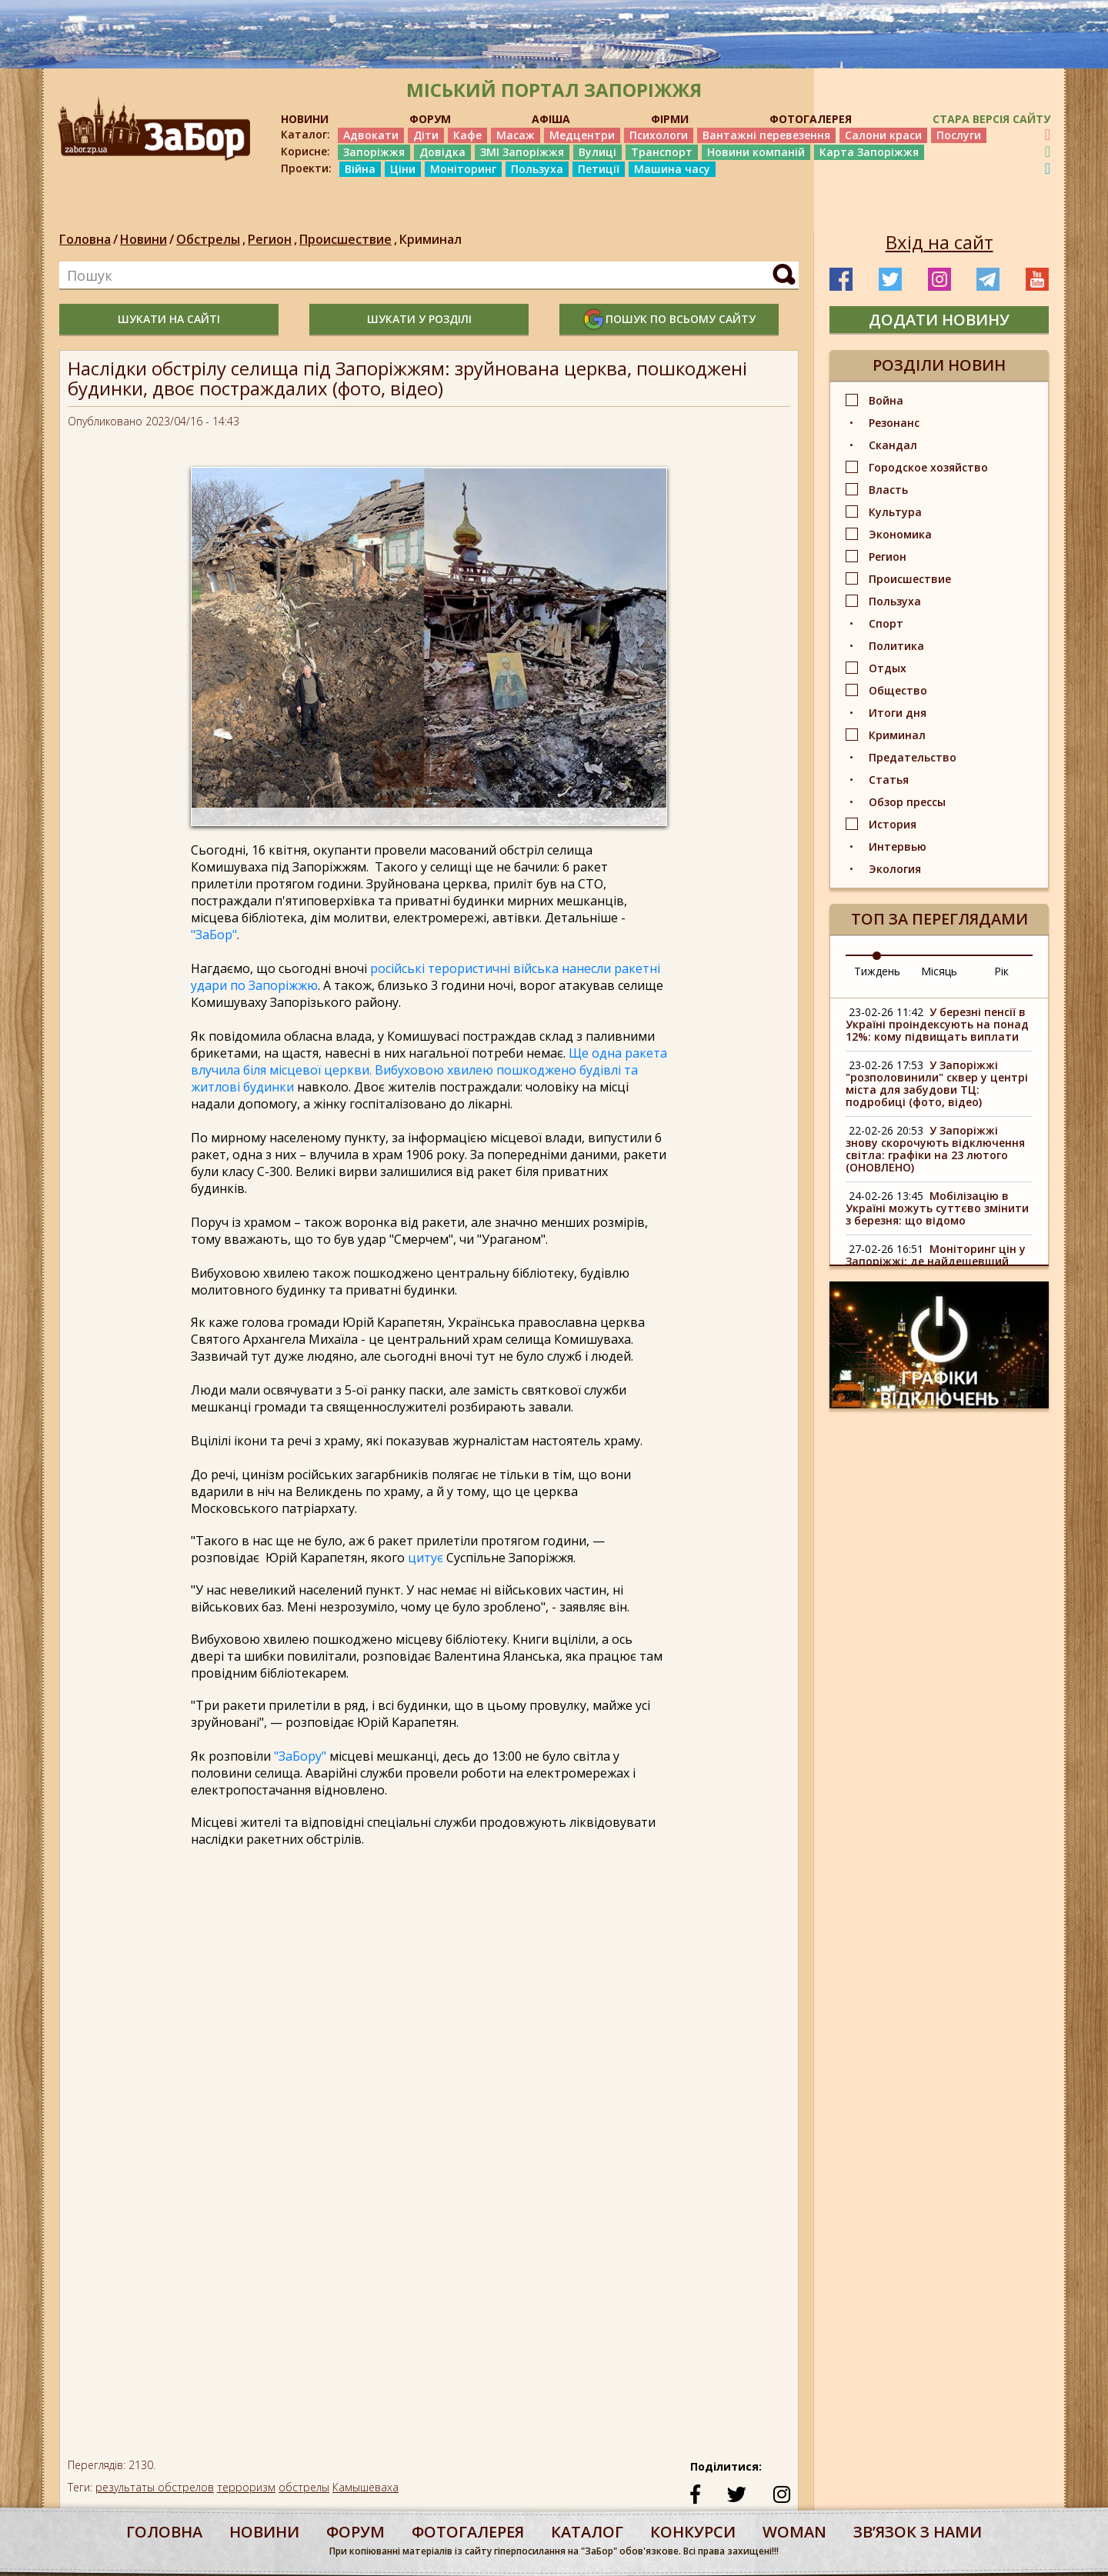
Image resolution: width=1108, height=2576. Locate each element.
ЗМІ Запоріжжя (522, 152)
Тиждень (877, 971)
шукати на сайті (169, 319)
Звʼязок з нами (917, 2531)
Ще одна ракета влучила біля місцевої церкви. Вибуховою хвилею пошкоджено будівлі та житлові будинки (429, 1070)
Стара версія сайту (991, 119)
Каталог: (305, 134)
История (892, 824)
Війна (360, 169)
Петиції (598, 169)
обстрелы (304, 2487)
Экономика (900, 534)
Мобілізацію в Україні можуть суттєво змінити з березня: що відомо (937, 1208)
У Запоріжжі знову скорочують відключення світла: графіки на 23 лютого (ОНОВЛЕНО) (935, 1149)
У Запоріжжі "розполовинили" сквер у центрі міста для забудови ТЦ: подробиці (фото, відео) (937, 1083)
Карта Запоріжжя (869, 152)
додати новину (939, 319)
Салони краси (883, 135)
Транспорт (661, 152)
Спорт (886, 623)
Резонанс (894, 422)
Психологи (658, 135)
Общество (898, 690)
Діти (426, 135)
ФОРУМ (430, 119)
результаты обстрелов (154, 2487)
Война (886, 400)
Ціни (403, 169)
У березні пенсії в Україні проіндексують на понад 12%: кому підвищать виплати (937, 1024)
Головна (85, 239)
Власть (888, 489)
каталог (587, 2531)
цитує (425, 1557)
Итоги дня (897, 712)
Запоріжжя (374, 152)
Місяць (939, 971)
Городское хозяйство (928, 467)
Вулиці (597, 152)
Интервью (897, 846)
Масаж (515, 135)
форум (355, 2531)
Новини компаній (756, 152)
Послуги (958, 135)
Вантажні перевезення (766, 135)
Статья (889, 779)
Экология (895, 868)
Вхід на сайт (939, 242)
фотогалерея (468, 2531)
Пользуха (537, 169)
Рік (1001, 971)
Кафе (467, 135)
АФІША (551, 119)
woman (794, 2531)
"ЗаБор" (214, 934)
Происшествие (349, 239)
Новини (143, 239)
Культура (895, 512)
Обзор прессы (907, 802)
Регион (273, 239)
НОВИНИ (305, 119)
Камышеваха (365, 2487)
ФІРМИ (670, 119)
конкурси (693, 2531)
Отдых (887, 668)
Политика (896, 645)
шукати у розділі (419, 319)
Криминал (430, 239)
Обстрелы (212, 239)
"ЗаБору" (300, 1756)
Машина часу (672, 169)
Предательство (912, 757)
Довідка (442, 152)
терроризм (246, 2487)
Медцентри (582, 135)
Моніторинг (463, 169)
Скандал (893, 445)
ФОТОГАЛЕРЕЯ (810, 119)
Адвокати (371, 135)
